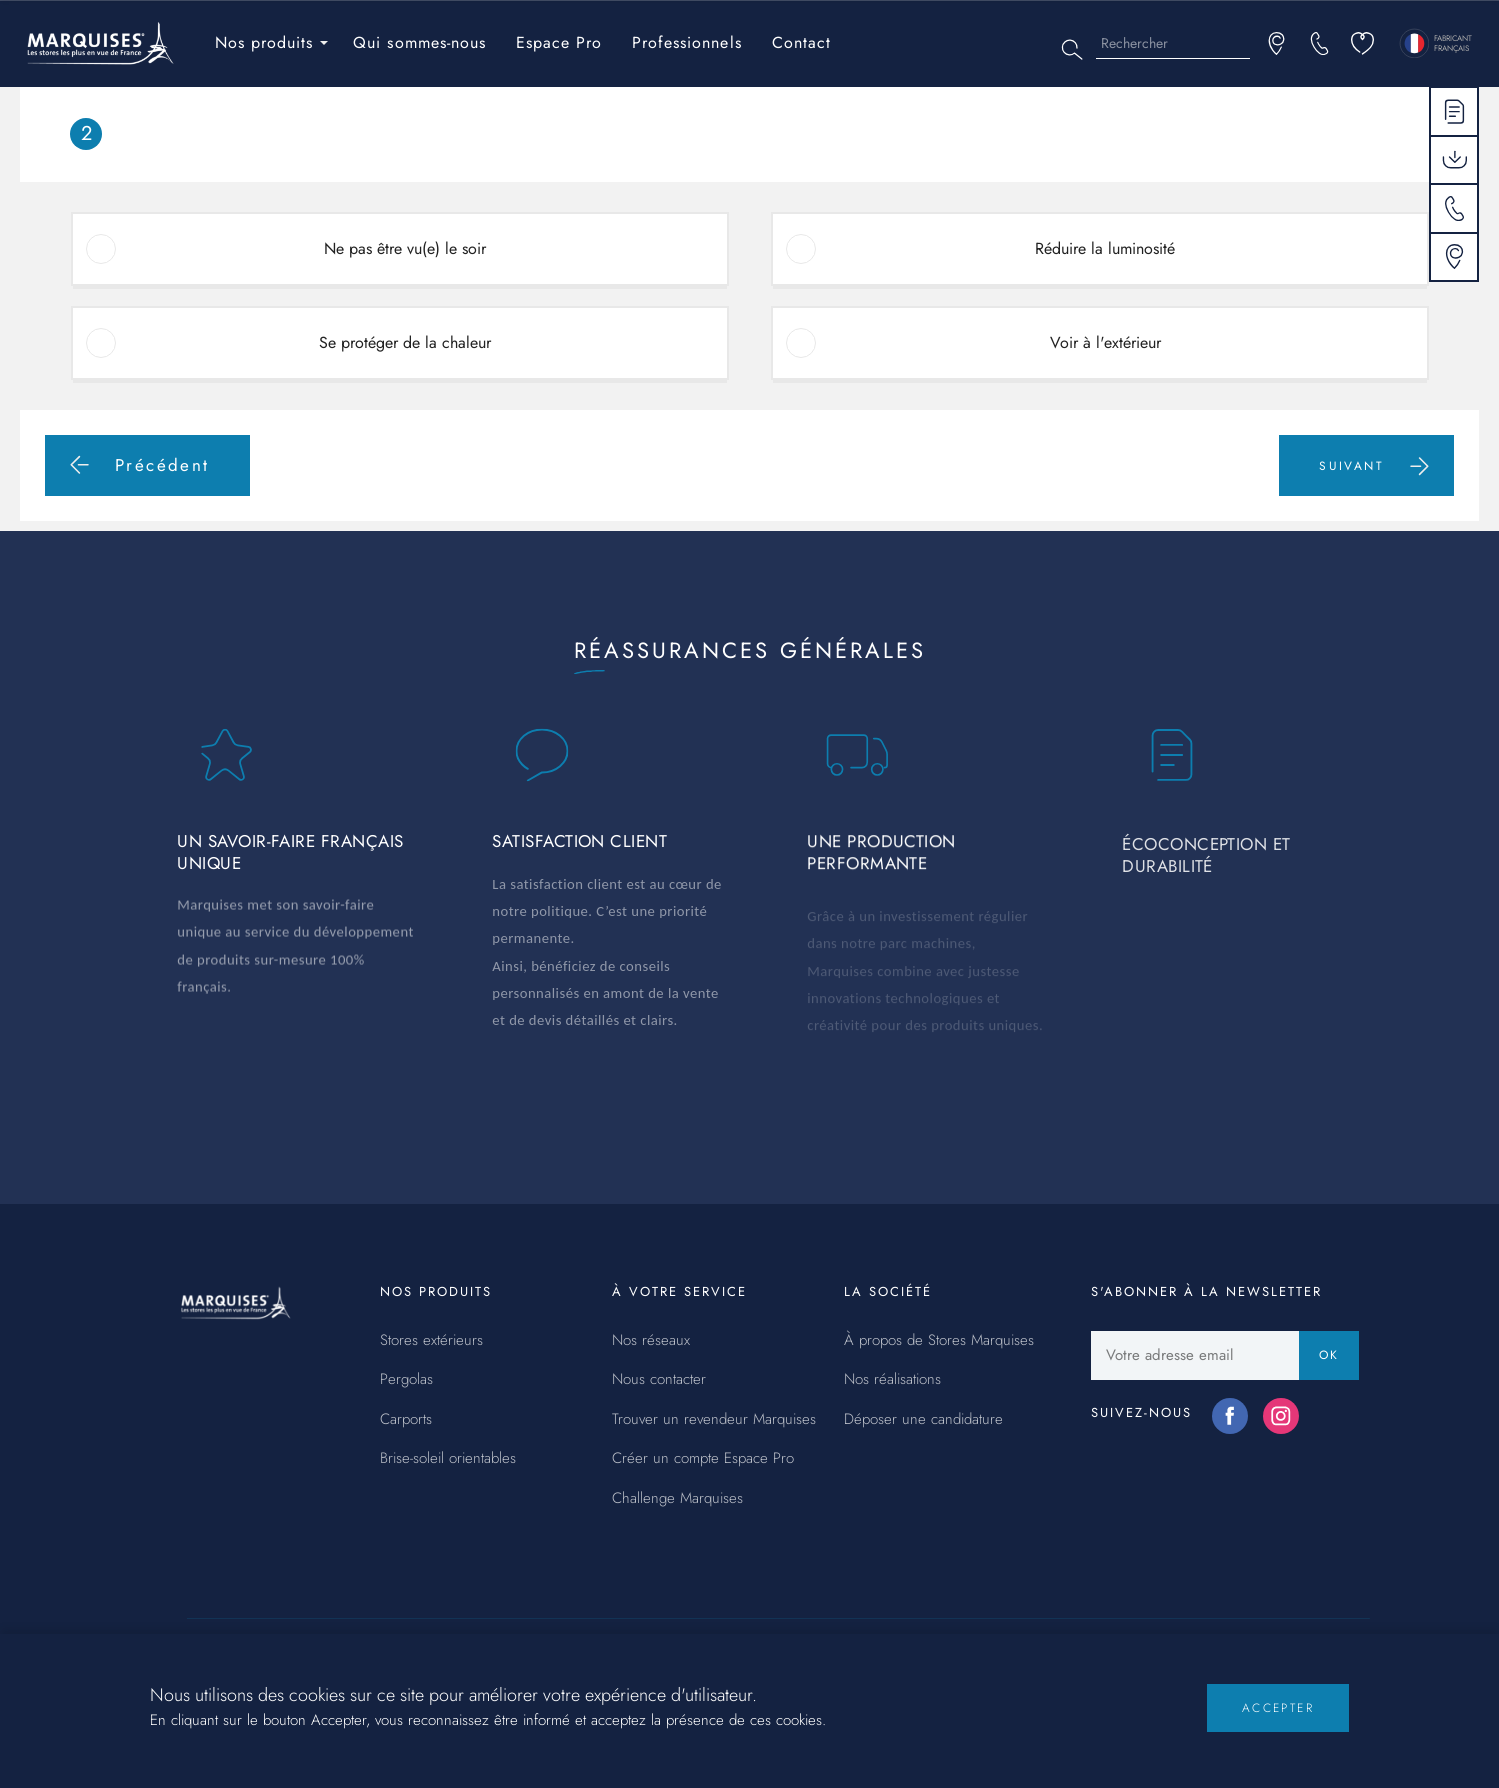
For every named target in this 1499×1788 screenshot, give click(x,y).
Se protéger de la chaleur (405, 342)
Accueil (57, 100)
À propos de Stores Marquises (939, 1341)
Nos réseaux (651, 1341)
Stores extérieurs (431, 1341)
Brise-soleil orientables (448, 1459)
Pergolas (406, 1380)
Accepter (1278, 1720)
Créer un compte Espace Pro (703, 1459)
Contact (801, 42)
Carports (406, 1420)
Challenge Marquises (677, 1499)
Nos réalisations (892, 1380)
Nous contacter (659, 1380)
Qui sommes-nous (419, 42)
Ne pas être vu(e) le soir (405, 248)
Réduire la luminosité (1105, 248)
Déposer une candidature (923, 1420)
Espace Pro (559, 42)
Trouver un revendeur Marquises (714, 1420)
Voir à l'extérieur (1105, 342)
